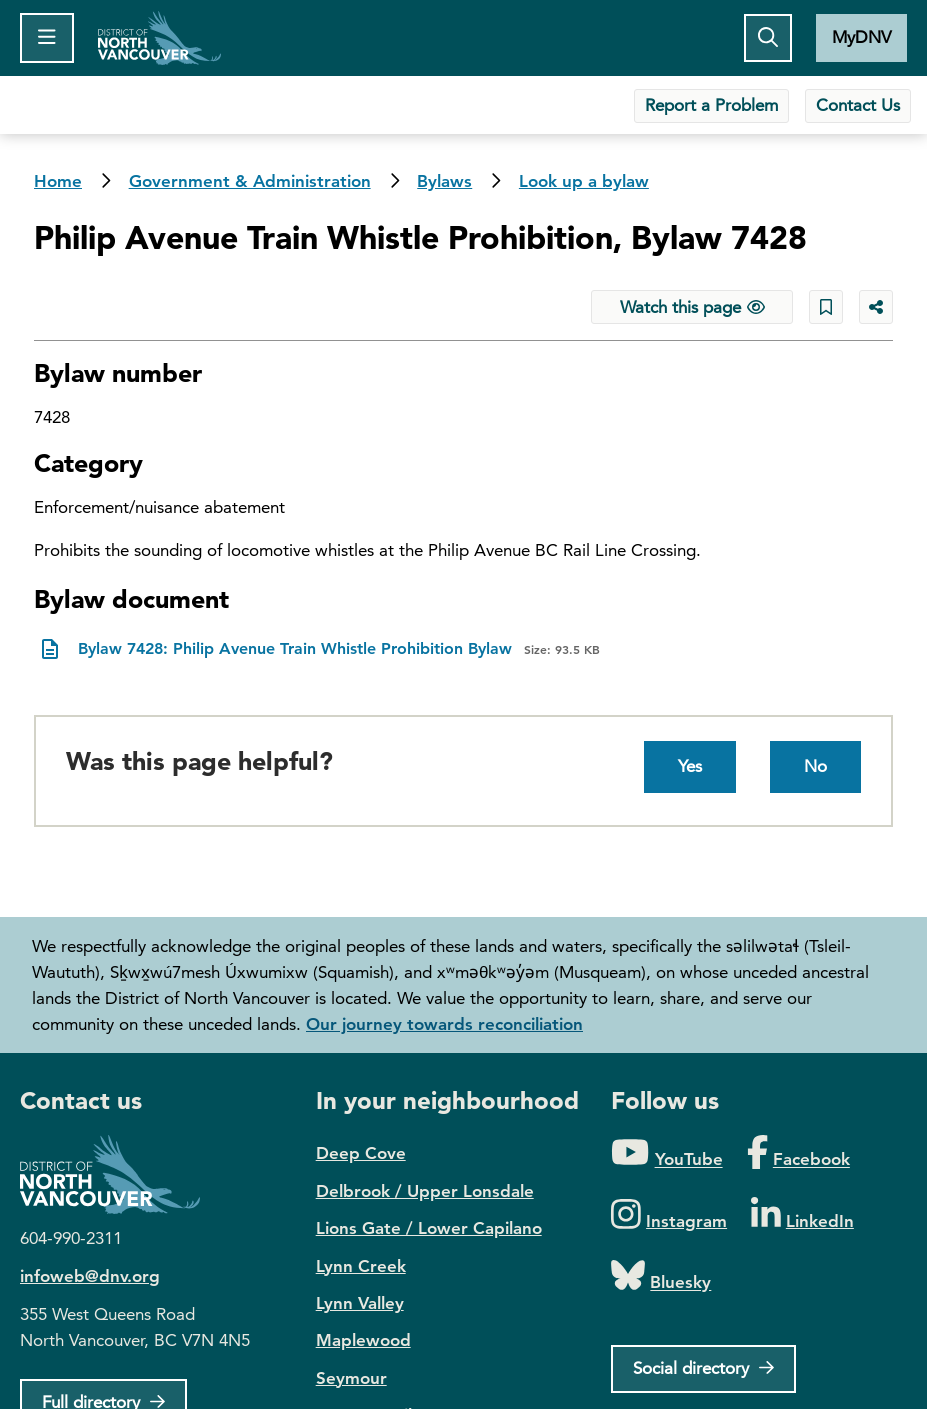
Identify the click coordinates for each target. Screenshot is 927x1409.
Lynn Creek (361, 1266)
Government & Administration (250, 181)
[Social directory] (703, 1369)
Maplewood (363, 1340)
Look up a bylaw (584, 181)
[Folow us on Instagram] (669, 1215)
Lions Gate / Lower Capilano (429, 1228)
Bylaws (444, 181)
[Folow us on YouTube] (666, 1153)
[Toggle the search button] (768, 38)
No (815, 766)
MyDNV (861, 37)
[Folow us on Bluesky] (661, 1276)
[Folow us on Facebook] (798, 1153)
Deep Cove (361, 1153)
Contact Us (858, 105)
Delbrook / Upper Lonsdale (425, 1191)
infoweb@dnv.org (90, 1276)
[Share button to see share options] (876, 307)
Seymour (351, 1378)
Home (159, 38)
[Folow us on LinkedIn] (802, 1215)
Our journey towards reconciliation (444, 1024)
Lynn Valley (360, 1303)
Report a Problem (711, 105)
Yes (690, 766)
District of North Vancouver (120, 1174)
